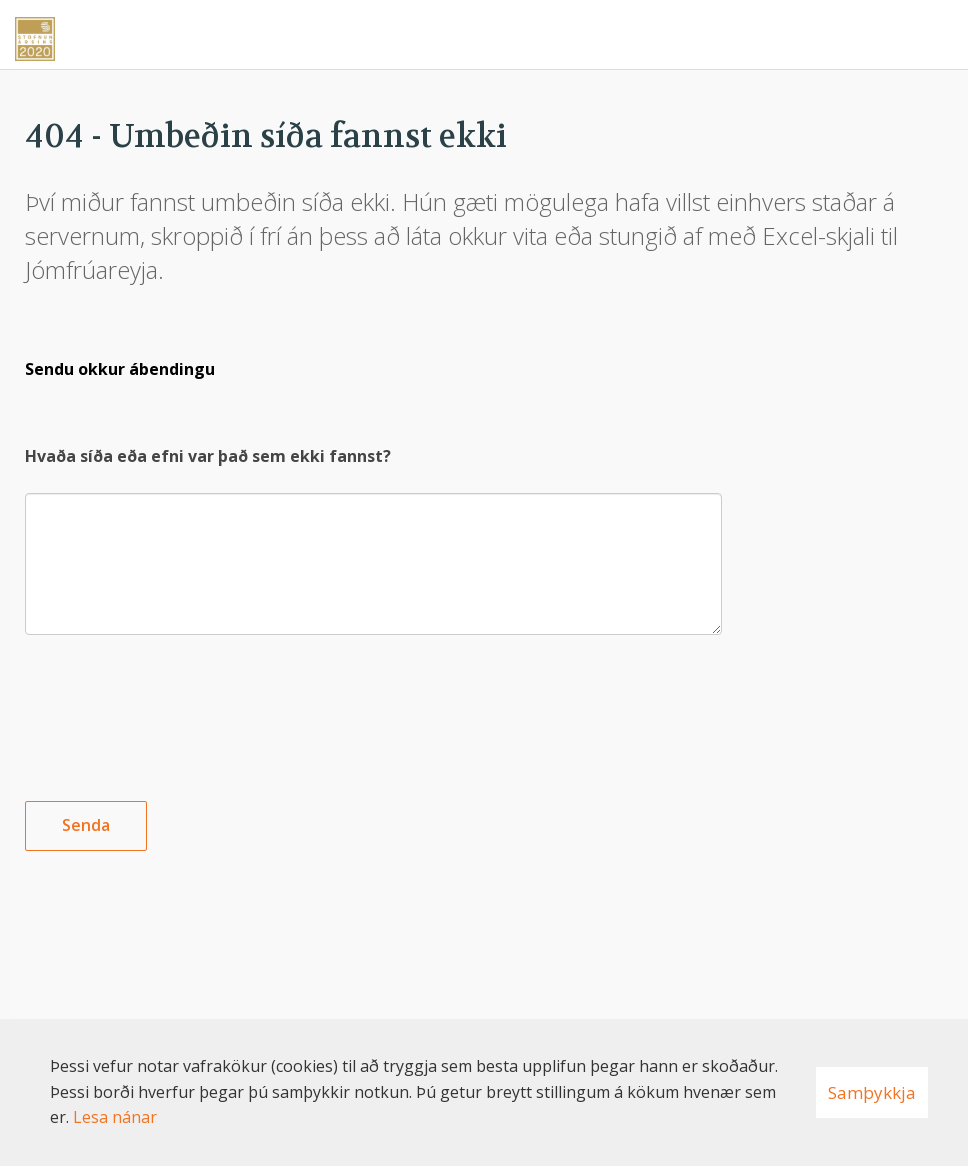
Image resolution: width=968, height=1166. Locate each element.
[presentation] (177, 702)
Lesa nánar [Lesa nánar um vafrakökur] (115, 1117)
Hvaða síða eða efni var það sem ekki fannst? (208, 456)
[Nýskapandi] (484, 32)
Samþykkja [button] (872, 1092)
